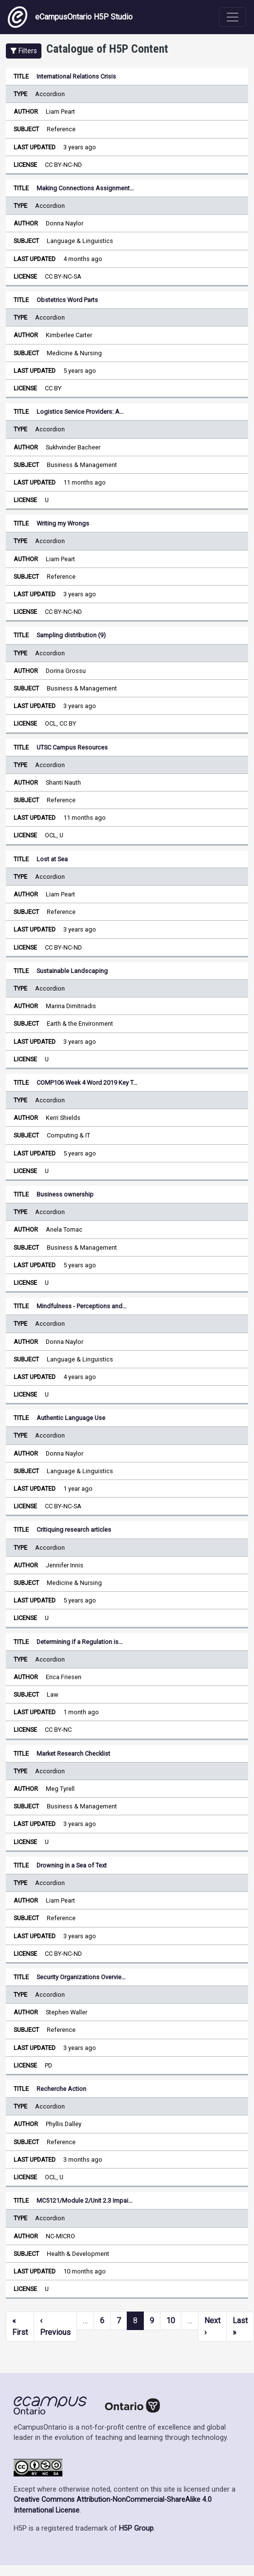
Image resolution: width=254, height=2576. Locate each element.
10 (170, 2320)
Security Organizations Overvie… (81, 1977)
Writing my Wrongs (63, 523)
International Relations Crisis (76, 76)
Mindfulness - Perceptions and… (82, 1306)
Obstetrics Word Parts (67, 300)
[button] (23, 51)
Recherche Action (61, 2088)
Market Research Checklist (73, 1753)
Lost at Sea (52, 859)
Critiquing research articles (74, 1529)
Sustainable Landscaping (72, 970)
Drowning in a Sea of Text (72, 1865)
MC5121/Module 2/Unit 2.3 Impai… (85, 2200)
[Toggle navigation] (232, 17)
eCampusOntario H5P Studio (70, 17)
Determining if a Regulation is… (80, 1641)
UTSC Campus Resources (72, 747)
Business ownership (65, 1194)
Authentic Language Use (71, 1417)
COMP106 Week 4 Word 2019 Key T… (87, 1082)
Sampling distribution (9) (71, 635)
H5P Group (136, 2528)
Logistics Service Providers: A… (80, 411)
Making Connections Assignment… (85, 188)
